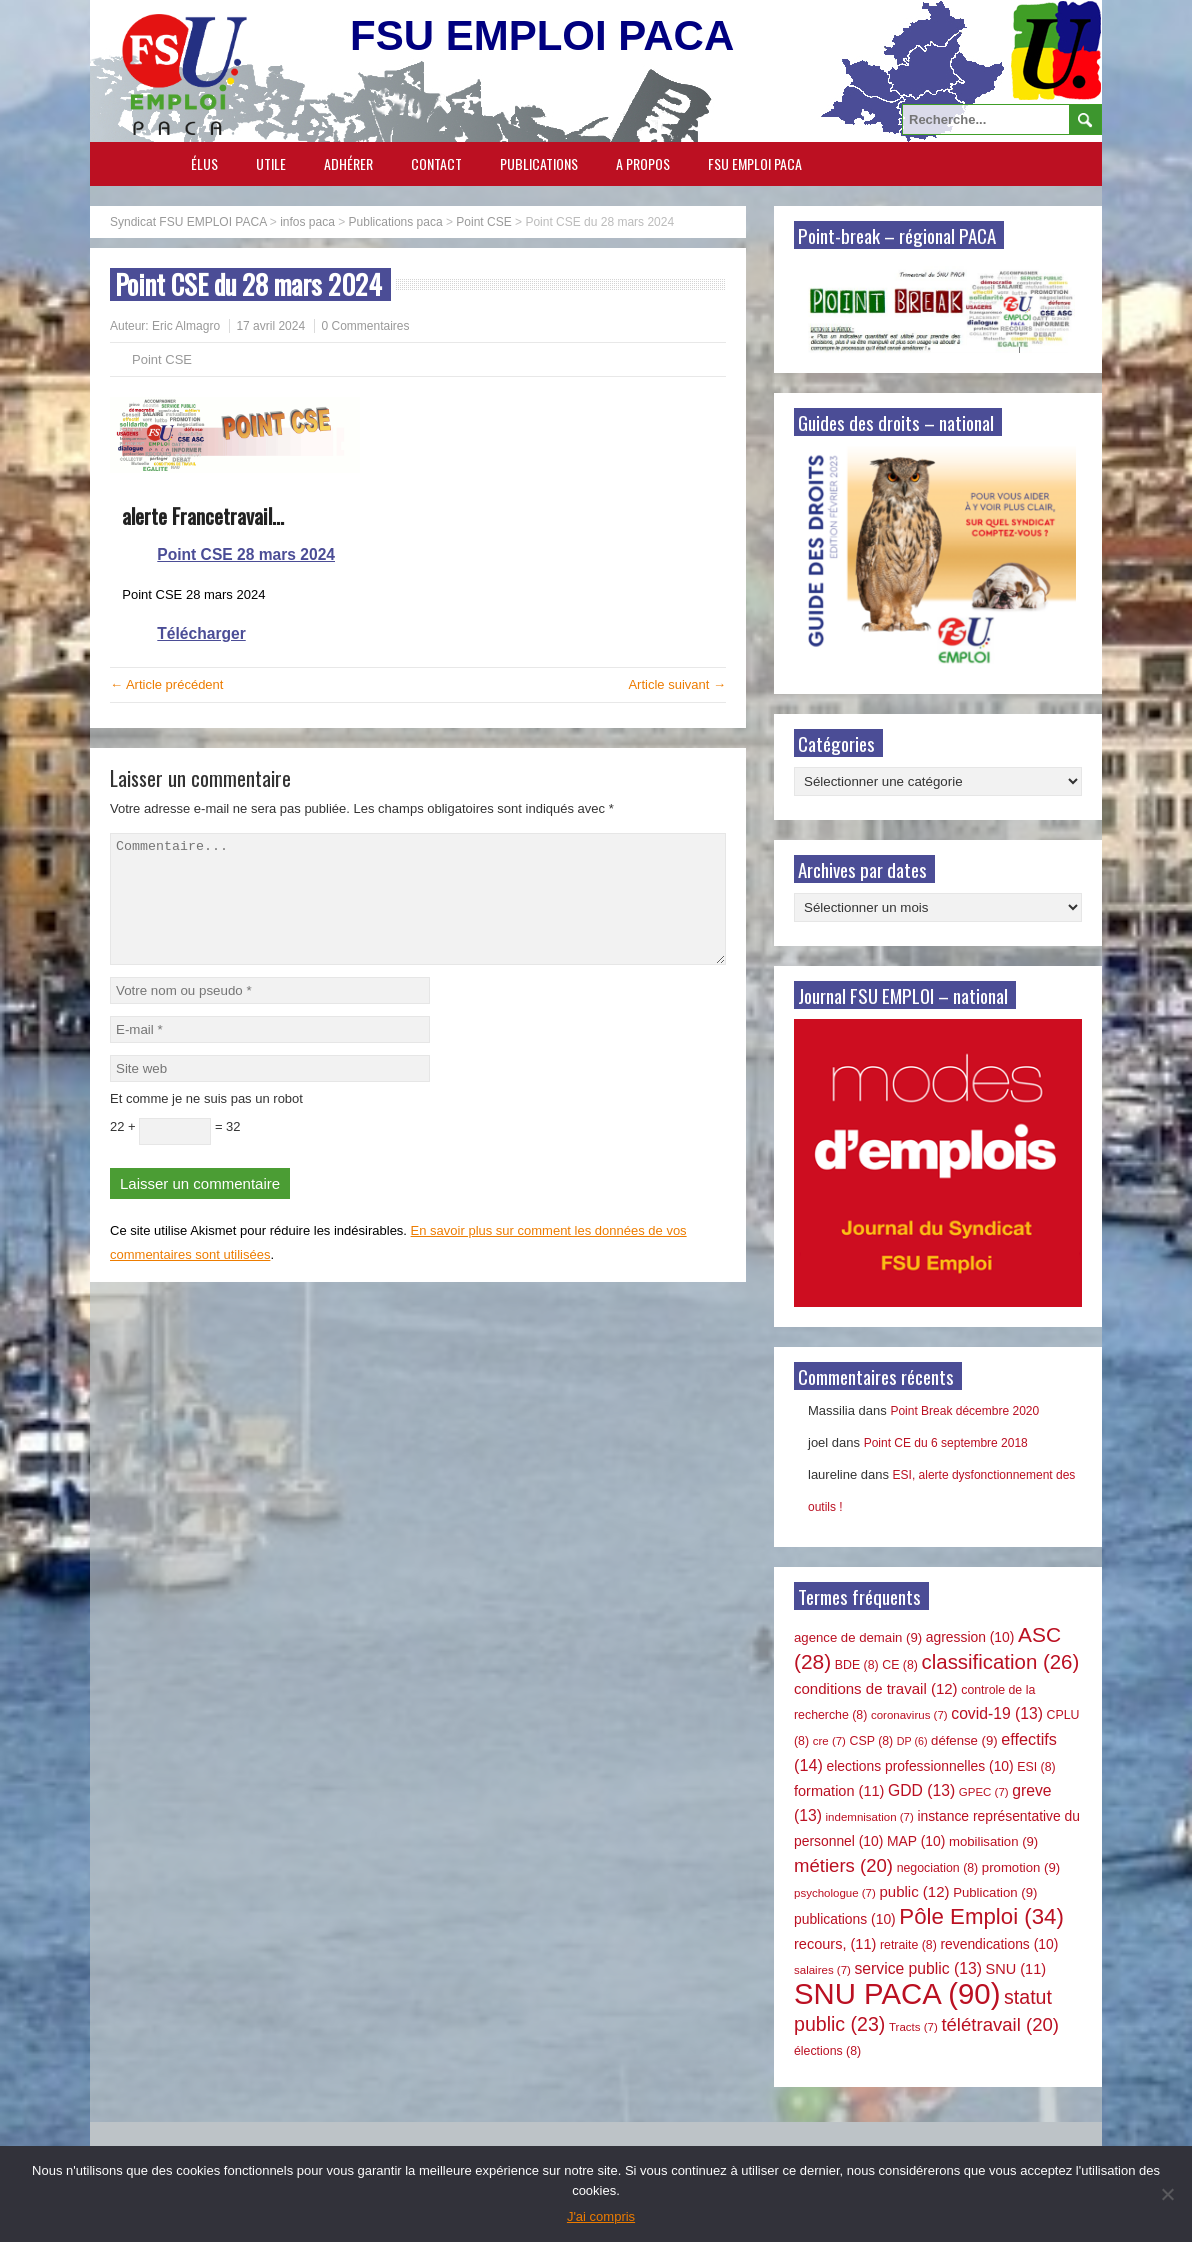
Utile (271, 163)
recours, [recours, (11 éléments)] (835, 1944)
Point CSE (162, 359)
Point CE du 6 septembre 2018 (946, 1443)
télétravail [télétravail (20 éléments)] (1000, 2024)
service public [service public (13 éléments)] (918, 1968)
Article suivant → (677, 684)
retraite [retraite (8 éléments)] (908, 1945)
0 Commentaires (365, 326)
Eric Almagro (186, 326)
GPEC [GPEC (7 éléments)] (984, 1792)
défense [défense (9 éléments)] (964, 1740)
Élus (204, 163)
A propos (643, 163)
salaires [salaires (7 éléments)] (822, 1970)
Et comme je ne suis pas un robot (206, 1122)
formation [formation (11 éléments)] (839, 1791)
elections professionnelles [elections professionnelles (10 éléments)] (919, 1766)
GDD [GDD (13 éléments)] (921, 1790)
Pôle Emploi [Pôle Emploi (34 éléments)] (981, 1916)
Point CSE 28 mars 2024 (246, 554)
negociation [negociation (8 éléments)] (938, 1868)
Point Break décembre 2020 (964, 1411)
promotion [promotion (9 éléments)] (1021, 1867)
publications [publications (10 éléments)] (845, 1919)
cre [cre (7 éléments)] (829, 1741)
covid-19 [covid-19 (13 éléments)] (997, 1713)
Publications (539, 163)
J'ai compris (601, 2216)
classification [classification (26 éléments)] (1001, 1662)
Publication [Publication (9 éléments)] (995, 1892)
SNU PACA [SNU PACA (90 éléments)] (897, 1993)
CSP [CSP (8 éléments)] (872, 1741)
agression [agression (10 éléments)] (970, 1637)
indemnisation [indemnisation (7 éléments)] (870, 1817)
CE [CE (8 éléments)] (900, 1665)
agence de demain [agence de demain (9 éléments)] (858, 1637)
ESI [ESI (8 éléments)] (1036, 1767)
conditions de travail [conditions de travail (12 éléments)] (876, 1688)
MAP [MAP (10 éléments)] (916, 1841)
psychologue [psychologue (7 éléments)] (835, 1893)
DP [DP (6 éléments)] (912, 1741)
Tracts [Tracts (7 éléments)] (913, 2027)
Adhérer (348, 163)
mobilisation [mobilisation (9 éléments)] (993, 1841)
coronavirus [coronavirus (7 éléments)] (909, 1715)
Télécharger (201, 633)
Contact (436, 163)
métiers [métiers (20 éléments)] (843, 1865)
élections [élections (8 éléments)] (827, 2051)
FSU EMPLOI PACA (755, 163)
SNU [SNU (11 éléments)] (1016, 1969)
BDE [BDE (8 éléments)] (857, 1665)
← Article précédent (166, 684)
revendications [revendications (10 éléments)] (999, 1944)
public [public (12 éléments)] (914, 1891)
